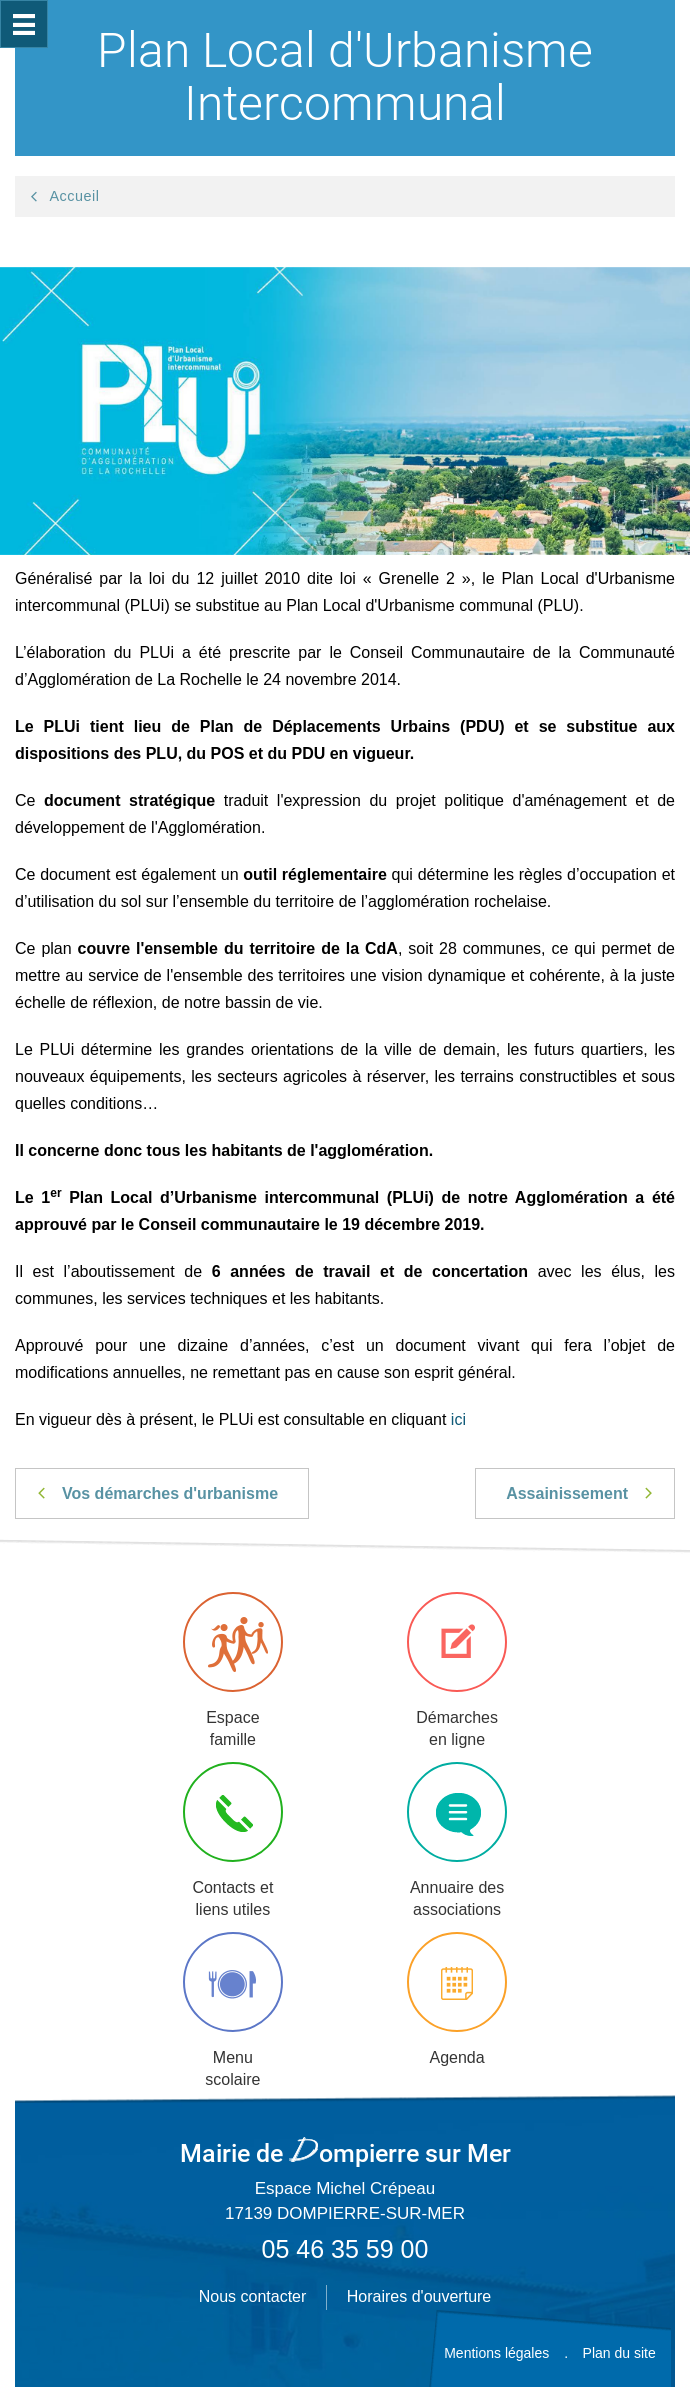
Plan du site (619, 2353)
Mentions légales (496, 2353)
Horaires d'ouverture (419, 2296)
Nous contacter (253, 2296)
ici (458, 1419)
